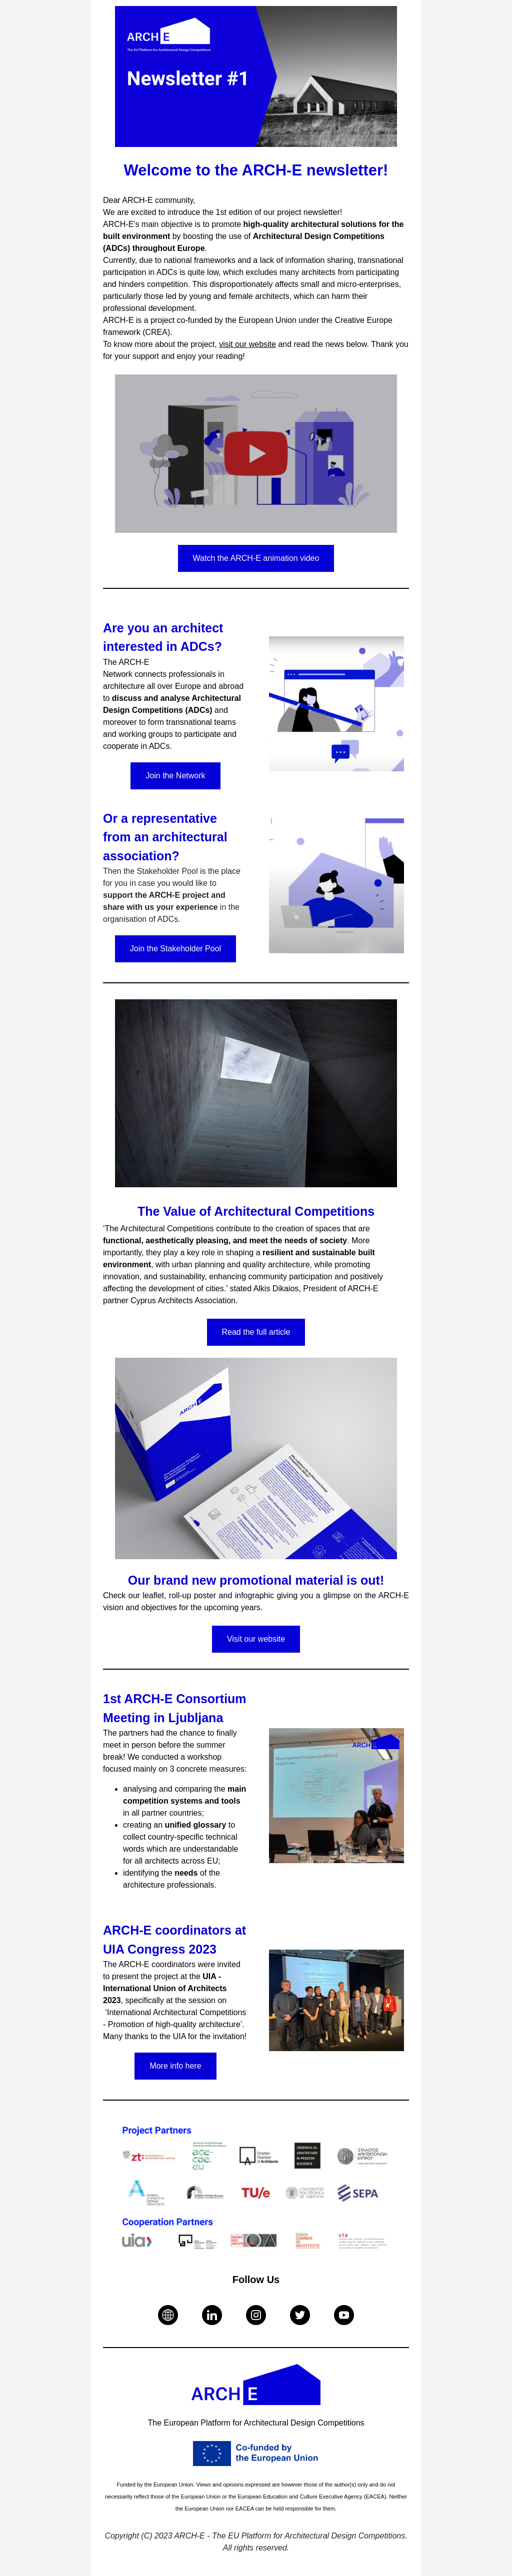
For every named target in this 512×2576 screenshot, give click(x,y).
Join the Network (175, 775)
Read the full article (256, 1332)
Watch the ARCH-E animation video (256, 558)
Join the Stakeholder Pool (175, 948)
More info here (175, 2066)
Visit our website (256, 1639)
